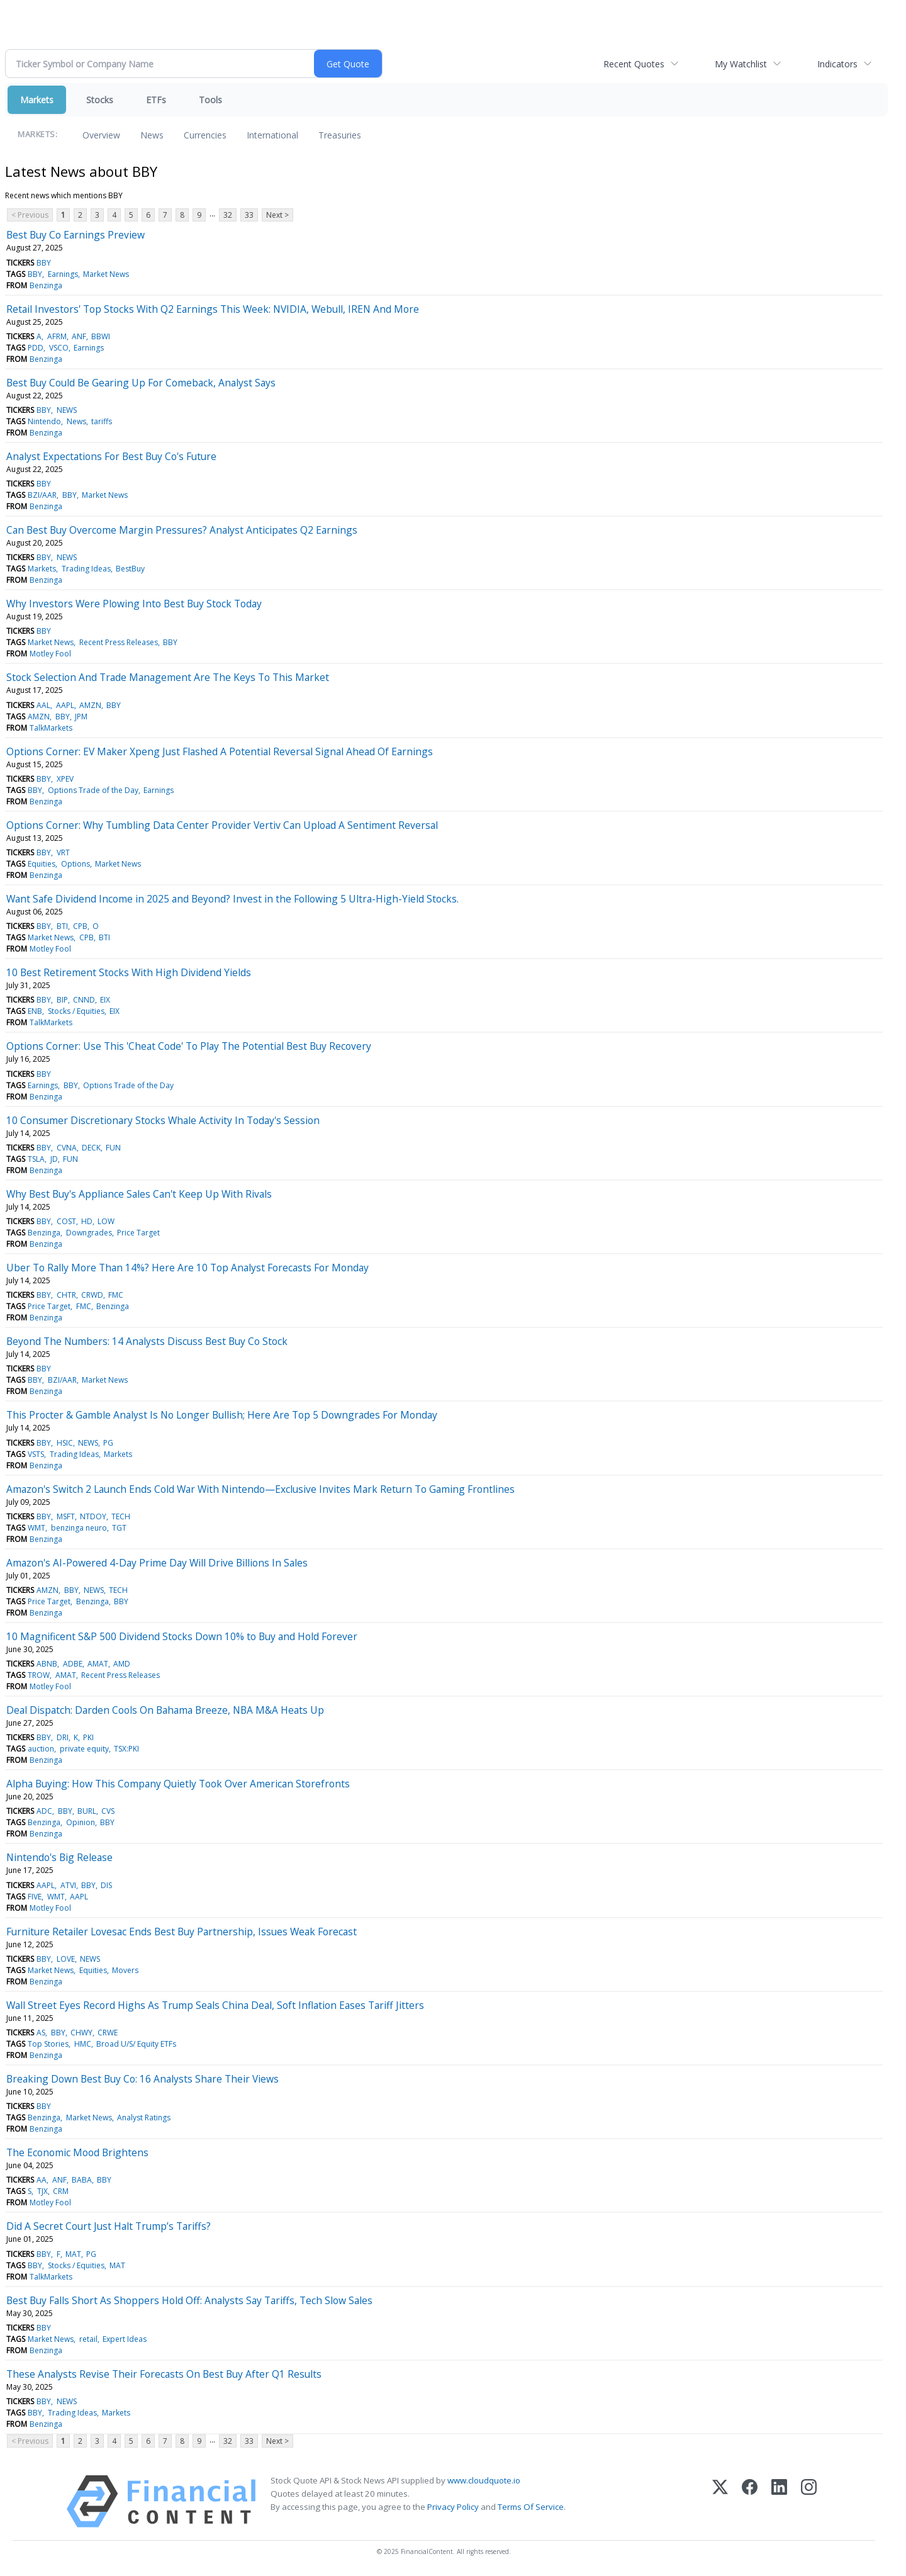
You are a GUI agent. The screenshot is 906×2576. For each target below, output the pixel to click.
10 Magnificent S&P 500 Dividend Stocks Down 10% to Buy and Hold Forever (181, 1636)
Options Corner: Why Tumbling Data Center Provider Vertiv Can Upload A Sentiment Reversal (222, 825)
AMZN (90, 705)
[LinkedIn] (779, 2501)
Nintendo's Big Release (59, 1857)
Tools (210, 100)
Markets (36, 100)
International (272, 135)
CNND (84, 999)
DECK (91, 1147)
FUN (113, 1147)
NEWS (67, 410)
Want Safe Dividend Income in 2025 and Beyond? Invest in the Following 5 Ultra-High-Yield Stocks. (232, 899)
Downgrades (89, 1232)
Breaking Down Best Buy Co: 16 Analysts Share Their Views (142, 2079)
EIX (105, 999)
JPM (81, 716)
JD (54, 1159)
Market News (106, 274)
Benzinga (46, 285)
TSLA (36, 1159)
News (152, 135)
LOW (106, 1221)
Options (75, 863)
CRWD (92, 1295)
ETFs (156, 100)
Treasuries (339, 135)
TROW (39, 1675)
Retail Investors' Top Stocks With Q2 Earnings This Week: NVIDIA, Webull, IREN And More (212, 309)
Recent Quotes (633, 64)
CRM (61, 2191)
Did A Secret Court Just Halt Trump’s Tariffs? (108, 2226)
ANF (79, 336)
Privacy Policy (453, 2506)
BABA (82, 2179)
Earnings (63, 274)
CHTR (66, 1295)
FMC (115, 1295)
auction (41, 1748)
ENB (35, 1011)
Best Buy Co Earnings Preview (75, 235)
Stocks (99, 100)
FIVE (35, 1896)
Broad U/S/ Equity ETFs (136, 2044)
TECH (120, 1516)
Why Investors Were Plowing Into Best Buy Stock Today (134, 603)
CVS (108, 1811)
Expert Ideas (125, 2339)
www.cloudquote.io (483, 2480)
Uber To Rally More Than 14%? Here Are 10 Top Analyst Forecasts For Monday (187, 1267)
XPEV (65, 778)
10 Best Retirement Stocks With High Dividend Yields (128, 972)
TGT (119, 1527)
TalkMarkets (51, 728)
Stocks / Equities (76, 1011)
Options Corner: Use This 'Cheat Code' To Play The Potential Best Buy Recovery (188, 1046)
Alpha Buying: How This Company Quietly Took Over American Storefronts (178, 1784)
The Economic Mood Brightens (77, 2152)
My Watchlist (741, 64)
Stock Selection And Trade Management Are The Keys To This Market (167, 677)
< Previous (29, 215)
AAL (43, 705)
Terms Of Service (531, 2506)
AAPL (65, 705)
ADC (44, 1811)
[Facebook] (750, 2501)
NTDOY (93, 1516)
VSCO (59, 347)
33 (249, 215)
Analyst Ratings (144, 2117)
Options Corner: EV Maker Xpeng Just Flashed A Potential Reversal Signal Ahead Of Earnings (219, 751)
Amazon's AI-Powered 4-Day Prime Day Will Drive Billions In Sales (157, 1563)
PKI (88, 1737)
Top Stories (48, 2044)
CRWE (108, 2032)
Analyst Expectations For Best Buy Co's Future (111, 456)
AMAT (97, 1663)
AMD (121, 1663)
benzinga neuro (79, 1527)
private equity (84, 1748)
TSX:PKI (126, 1748)
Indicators (837, 64)
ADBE (72, 1663)
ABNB (46, 1663)
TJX (42, 2191)
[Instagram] (809, 2501)
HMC (82, 2044)
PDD (35, 347)
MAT (73, 2254)
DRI (63, 1737)
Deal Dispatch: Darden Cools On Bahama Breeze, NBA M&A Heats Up (165, 1710)
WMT (36, 1527)
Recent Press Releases (118, 642)
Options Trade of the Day (93, 790)
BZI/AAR (42, 495)
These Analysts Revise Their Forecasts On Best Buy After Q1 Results (164, 2374)
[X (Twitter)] (720, 2501)
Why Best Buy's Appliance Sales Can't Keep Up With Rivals (139, 1194)
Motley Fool (50, 653)
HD (86, 1221)
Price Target (138, 1232)
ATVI (68, 1885)
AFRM (57, 336)
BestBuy (130, 568)
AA (41, 2179)
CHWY (81, 2032)
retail (88, 2339)
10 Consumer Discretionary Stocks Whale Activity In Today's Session (163, 1120)
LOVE (66, 1959)
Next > (277, 215)
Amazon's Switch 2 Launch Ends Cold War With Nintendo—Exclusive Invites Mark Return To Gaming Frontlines (260, 1489)
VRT (63, 852)
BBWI (100, 336)
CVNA (67, 1147)
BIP (62, 999)
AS (40, 2032)
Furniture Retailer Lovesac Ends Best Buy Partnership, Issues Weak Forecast (181, 1931)
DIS (106, 1885)
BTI (62, 926)
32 (227, 215)
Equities (41, 863)
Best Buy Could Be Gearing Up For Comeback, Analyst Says (141, 383)
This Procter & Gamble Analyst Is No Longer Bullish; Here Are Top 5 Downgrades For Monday (221, 1415)
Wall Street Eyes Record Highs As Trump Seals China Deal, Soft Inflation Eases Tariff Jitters (215, 2005)
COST (66, 1221)
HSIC (65, 1442)
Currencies (205, 135)
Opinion (80, 1822)
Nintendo (44, 421)
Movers (125, 1970)
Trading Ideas (86, 568)
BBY (43, 262)
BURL (86, 1811)
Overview (101, 135)
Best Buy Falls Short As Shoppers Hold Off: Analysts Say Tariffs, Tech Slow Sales (189, 2300)
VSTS (36, 1454)
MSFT (66, 1516)
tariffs (101, 421)
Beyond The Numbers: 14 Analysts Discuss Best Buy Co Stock (147, 1341)
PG (108, 1442)
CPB (80, 926)
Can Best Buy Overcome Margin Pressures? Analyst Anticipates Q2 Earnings (181, 530)
